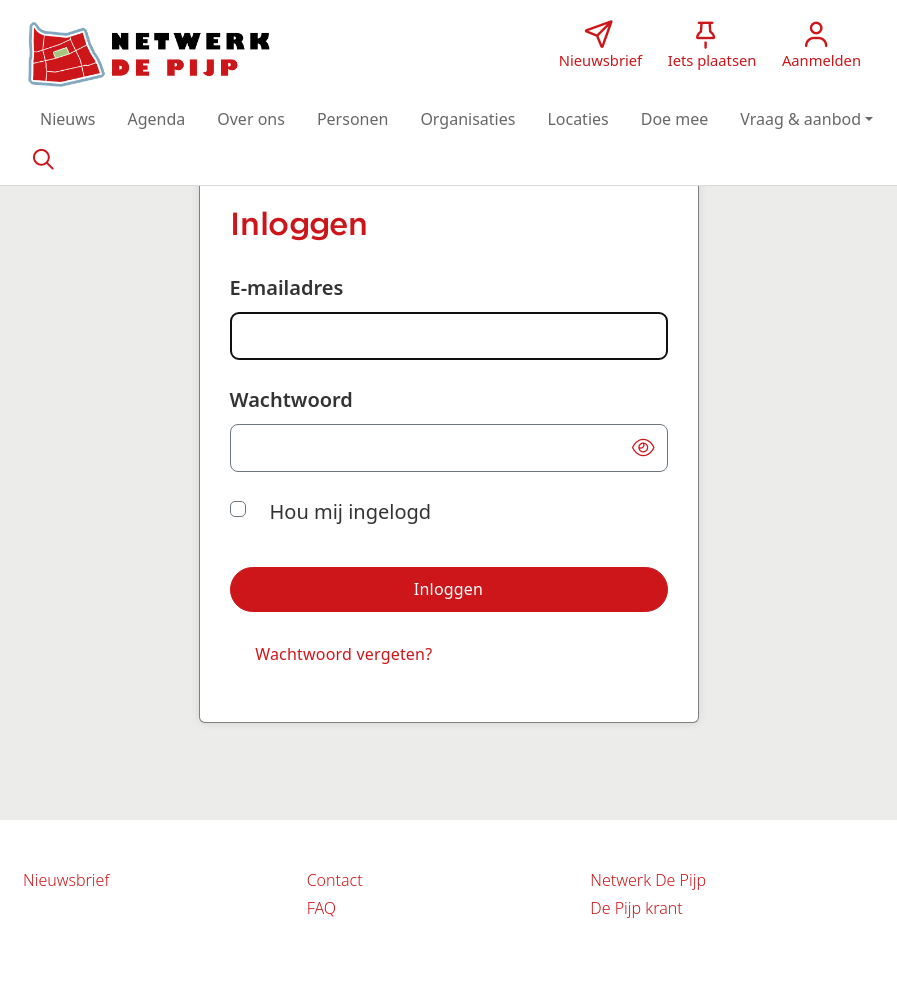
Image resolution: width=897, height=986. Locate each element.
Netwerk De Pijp (648, 880)
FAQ (321, 908)
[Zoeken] (43, 158)
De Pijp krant (636, 908)
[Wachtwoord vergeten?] (344, 654)
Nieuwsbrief (66, 880)
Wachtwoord (291, 399)
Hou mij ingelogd (351, 511)
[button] (67, 119)
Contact (335, 880)
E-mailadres (287, 287)
